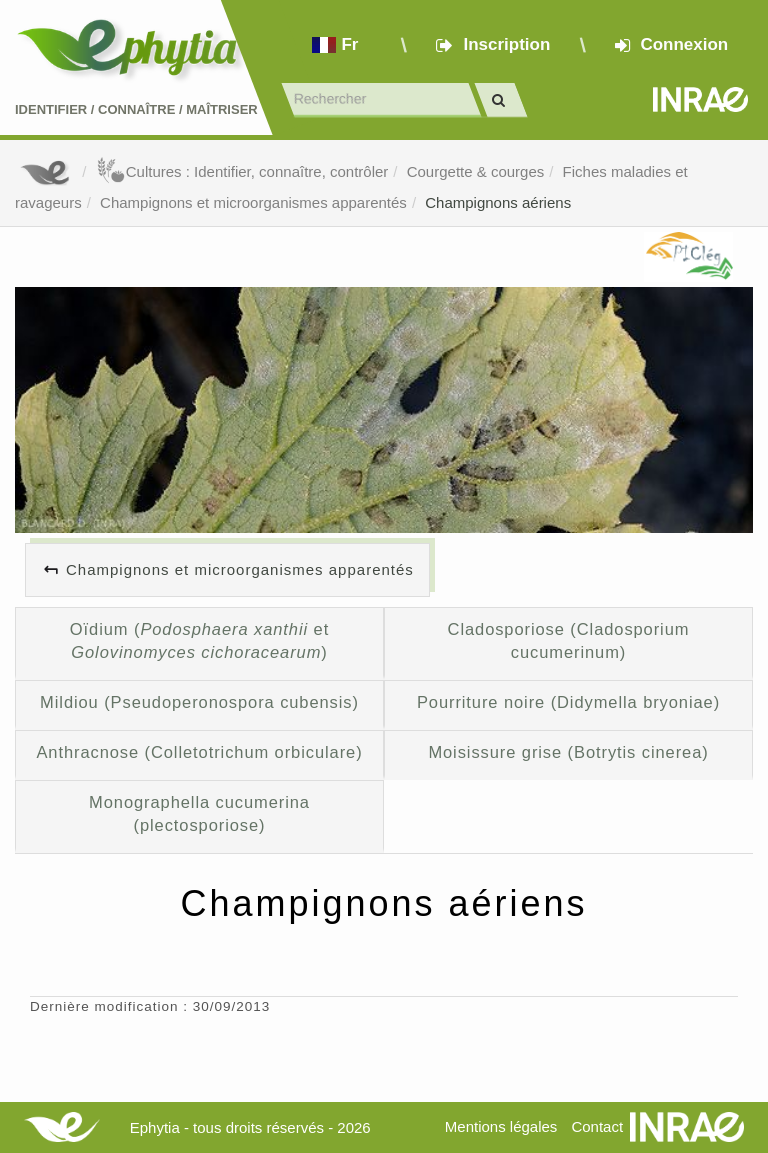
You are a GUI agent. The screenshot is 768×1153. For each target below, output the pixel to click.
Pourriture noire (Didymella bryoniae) (568, 702)
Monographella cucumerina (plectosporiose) (199, 814)
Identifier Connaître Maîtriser (136, 109)
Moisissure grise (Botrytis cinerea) (568, 752)
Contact (597, 1126)
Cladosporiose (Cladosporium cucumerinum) (569, 641)
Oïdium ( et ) (199, 641)
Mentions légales (501, 1126)
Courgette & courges (476, 171)
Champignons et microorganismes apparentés (253, 202)
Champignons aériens (498, 202)
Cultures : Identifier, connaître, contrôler (242, 171)
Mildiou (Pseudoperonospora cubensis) (199, 702)
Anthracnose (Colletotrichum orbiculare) (199, 752)
